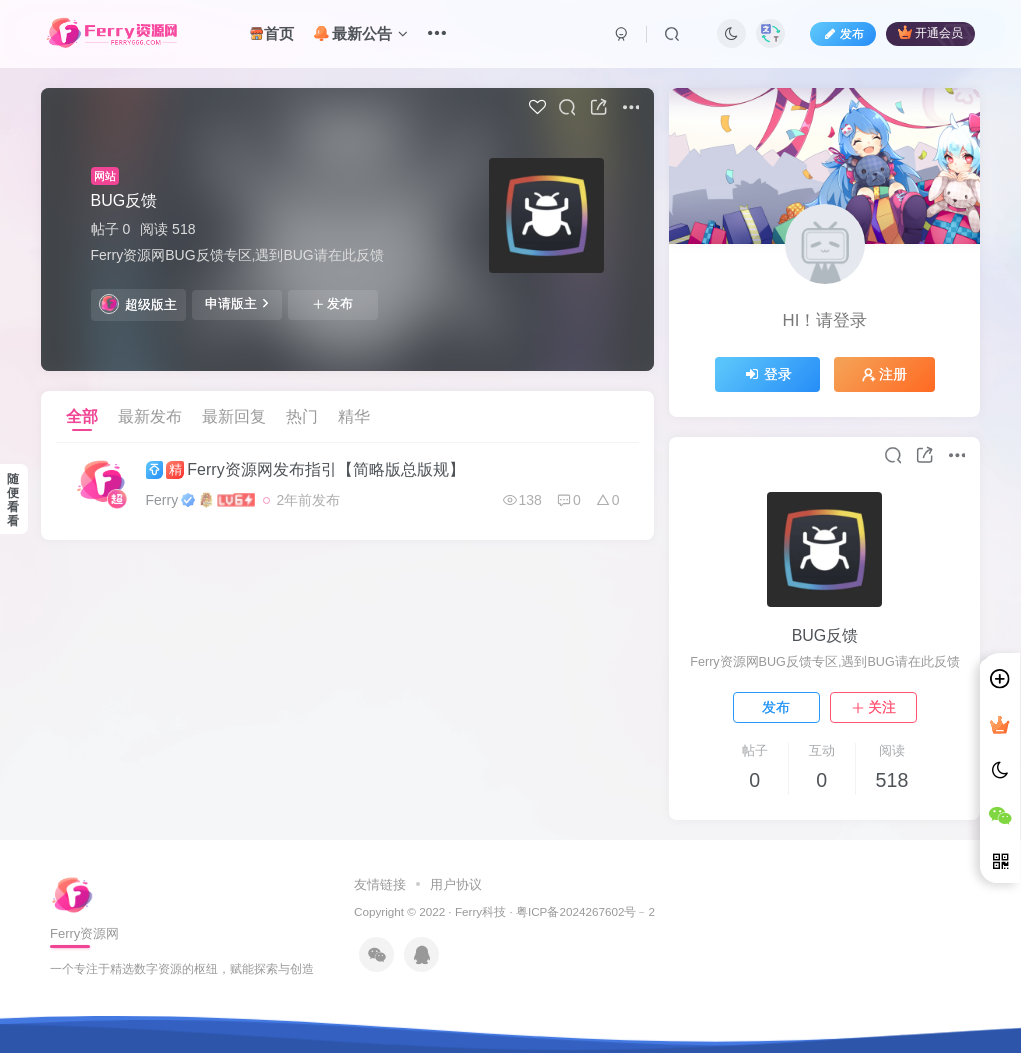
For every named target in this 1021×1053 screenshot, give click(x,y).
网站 (105, 176)
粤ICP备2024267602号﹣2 (585, 911)
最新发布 (150, 416)
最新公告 (361, 33)
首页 (271, 33)
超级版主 (138, 304)
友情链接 (382, 884)
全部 (82, 416)
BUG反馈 (124, 200)
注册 (885, 374)
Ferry (162, 500)
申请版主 (236, 303)
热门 (302, 416)
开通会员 (930, 32)
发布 (333, 304)
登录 (768, 374)
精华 (354, 416)
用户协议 (455, 884)
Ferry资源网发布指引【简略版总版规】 (305, 470)
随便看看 (13, 500)
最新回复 (234, 416)
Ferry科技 (480, 911)
